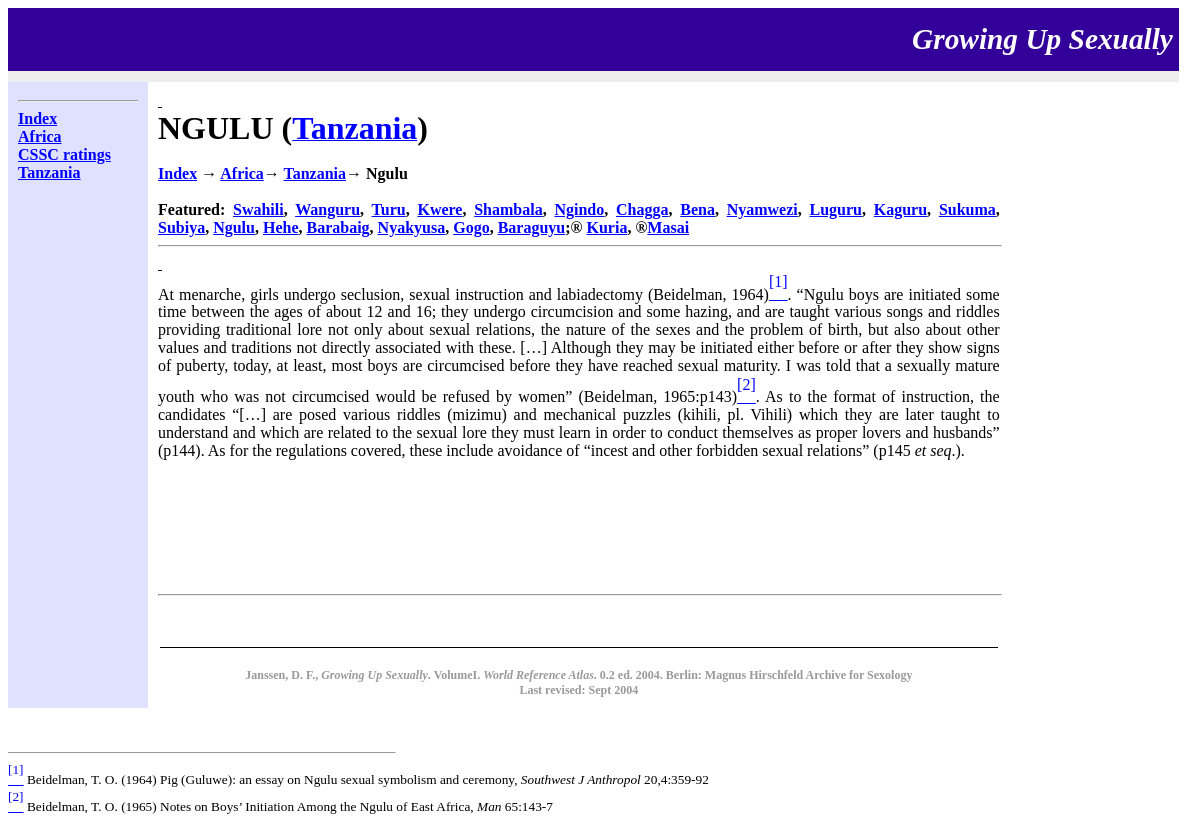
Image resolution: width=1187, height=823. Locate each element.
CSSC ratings (64, 154)
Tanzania (49, 172)
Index (37, 118)
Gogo (471, 227)
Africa (40, 136)
